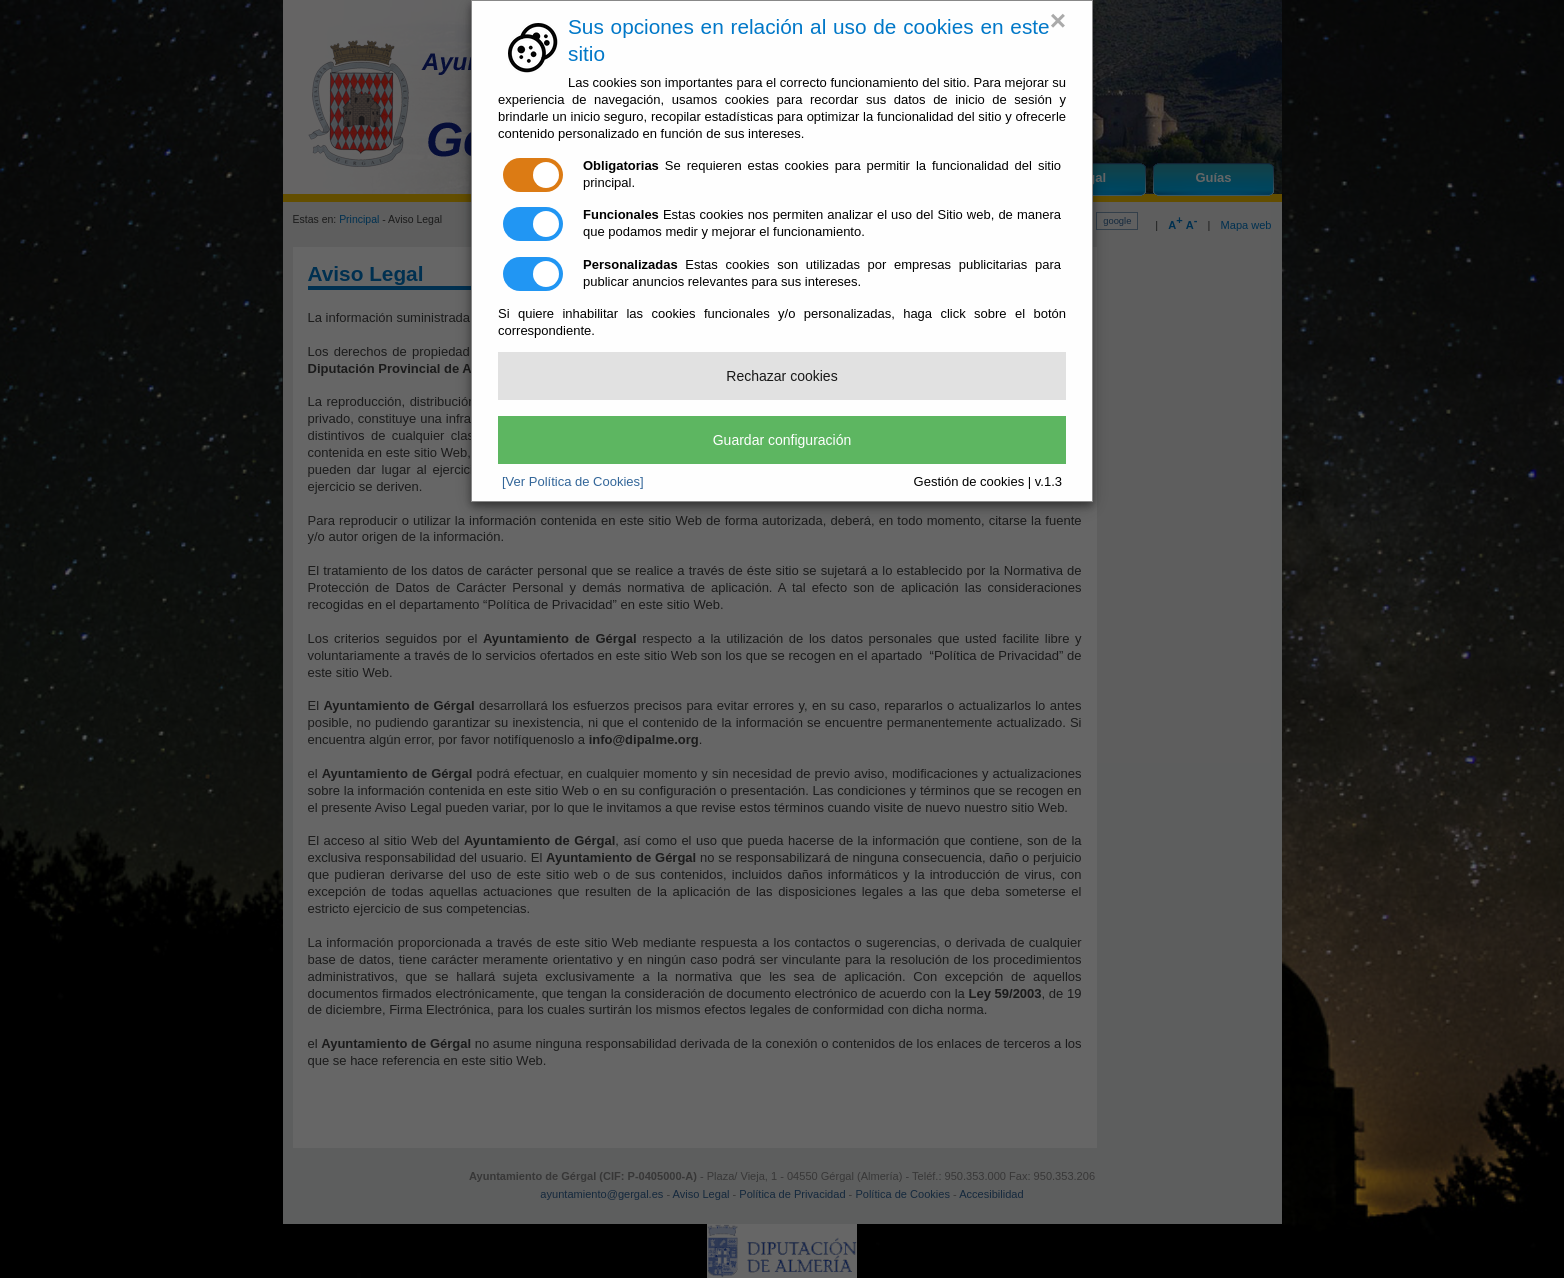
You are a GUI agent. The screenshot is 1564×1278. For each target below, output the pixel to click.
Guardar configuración (782, 440)
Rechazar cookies (781, 376)
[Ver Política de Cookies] (573, 481)
